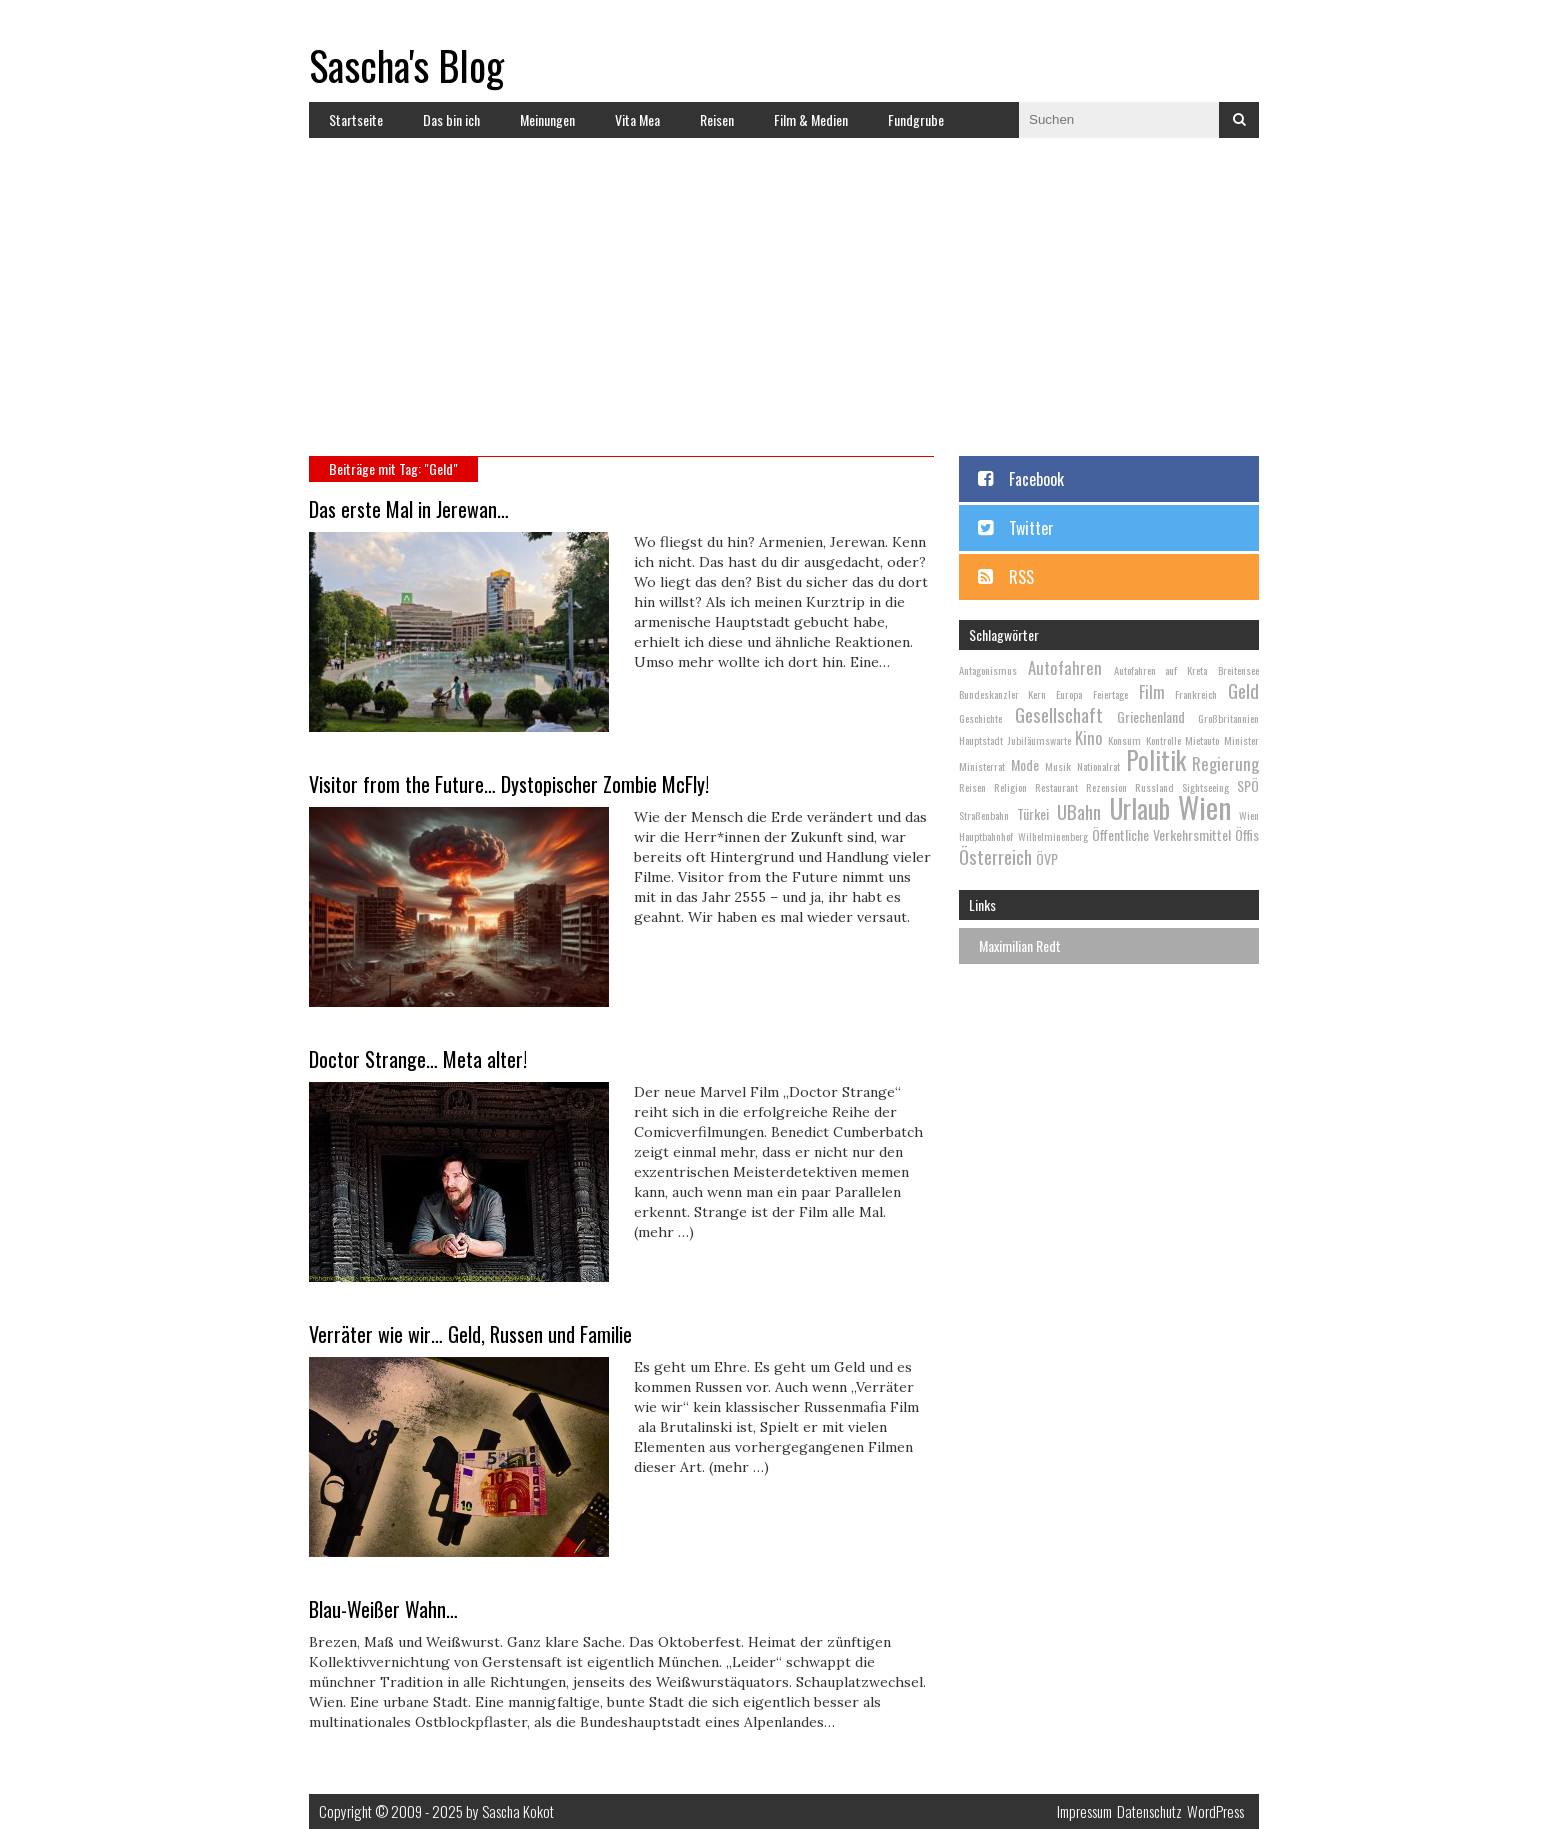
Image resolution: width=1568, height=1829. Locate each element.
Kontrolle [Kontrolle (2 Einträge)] (1163, 740)
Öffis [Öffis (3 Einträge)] (1247, 834)
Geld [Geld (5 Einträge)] (1243, 690)
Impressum (1084, 1811)
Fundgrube (916, 119)
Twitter (1031, 528)
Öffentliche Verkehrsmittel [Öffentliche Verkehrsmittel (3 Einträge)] (1161, 834)
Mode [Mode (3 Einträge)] (1025, 764)
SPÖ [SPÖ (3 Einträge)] (1248, 785)
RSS (1021, 577)
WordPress (1215, 1811)
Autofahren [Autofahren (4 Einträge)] (1065, 667)
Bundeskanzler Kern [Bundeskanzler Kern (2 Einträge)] (1002, 694)
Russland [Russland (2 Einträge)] (1154, 787)
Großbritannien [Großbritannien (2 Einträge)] (1228, 718)
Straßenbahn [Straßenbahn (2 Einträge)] (984, 815)
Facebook (1036, 479)
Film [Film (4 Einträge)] (1152, 691)
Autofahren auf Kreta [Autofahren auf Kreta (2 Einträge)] (1160, 670)
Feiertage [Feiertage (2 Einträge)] (1110, 694)
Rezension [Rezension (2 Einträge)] (1106, 787)
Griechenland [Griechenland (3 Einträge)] (1151, 716)
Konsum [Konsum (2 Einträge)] (1124, 740)
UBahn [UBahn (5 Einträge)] (1079, 811)
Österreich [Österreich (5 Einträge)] (995, 856)
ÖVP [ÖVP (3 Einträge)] (1047, 858)
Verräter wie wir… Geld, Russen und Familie (470, 1334)
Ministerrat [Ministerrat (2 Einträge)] (982, 766)
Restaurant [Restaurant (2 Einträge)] (1056, 787)
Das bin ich (451, 119)
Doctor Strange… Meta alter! (418, 1059)
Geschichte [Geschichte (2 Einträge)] (980, 718)
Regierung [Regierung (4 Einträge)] (1225, 763)
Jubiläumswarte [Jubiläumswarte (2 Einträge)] (1039, 740)
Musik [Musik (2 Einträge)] (1058, 766)
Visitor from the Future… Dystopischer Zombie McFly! (509, 784)
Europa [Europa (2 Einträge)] (1069, 694)
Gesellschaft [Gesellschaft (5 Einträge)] (1059, 714)
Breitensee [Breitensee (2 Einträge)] (1238, 670)
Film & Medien (811, 119)
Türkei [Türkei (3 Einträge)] (1033, 813)
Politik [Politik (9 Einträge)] (1156, 759)
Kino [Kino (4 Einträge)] (1089, 737)
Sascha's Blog (406, 65)
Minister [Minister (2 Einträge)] (1241, 740)
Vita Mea (637, 119)
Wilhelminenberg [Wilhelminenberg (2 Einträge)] (1053, 836)
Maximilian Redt (1020, 945)
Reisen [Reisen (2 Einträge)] (972, 787)
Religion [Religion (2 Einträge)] (1010, 787)
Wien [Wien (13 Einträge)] (1204, 806)
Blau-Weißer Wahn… (383, 1609)
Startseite (356, 119)
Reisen (717, 119)
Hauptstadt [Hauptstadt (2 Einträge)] (981, 740)
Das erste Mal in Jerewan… (409, 509)
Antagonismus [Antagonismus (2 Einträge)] (988, 670)
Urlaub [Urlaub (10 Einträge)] (1140, 808)
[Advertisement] (784, 306)
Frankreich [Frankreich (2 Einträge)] (1196, 694)
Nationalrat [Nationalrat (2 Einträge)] (1098, 766)
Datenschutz (1149, 1811)
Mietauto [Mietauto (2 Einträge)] (1202, 740)
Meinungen (547, 119)
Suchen (1239, 120)
